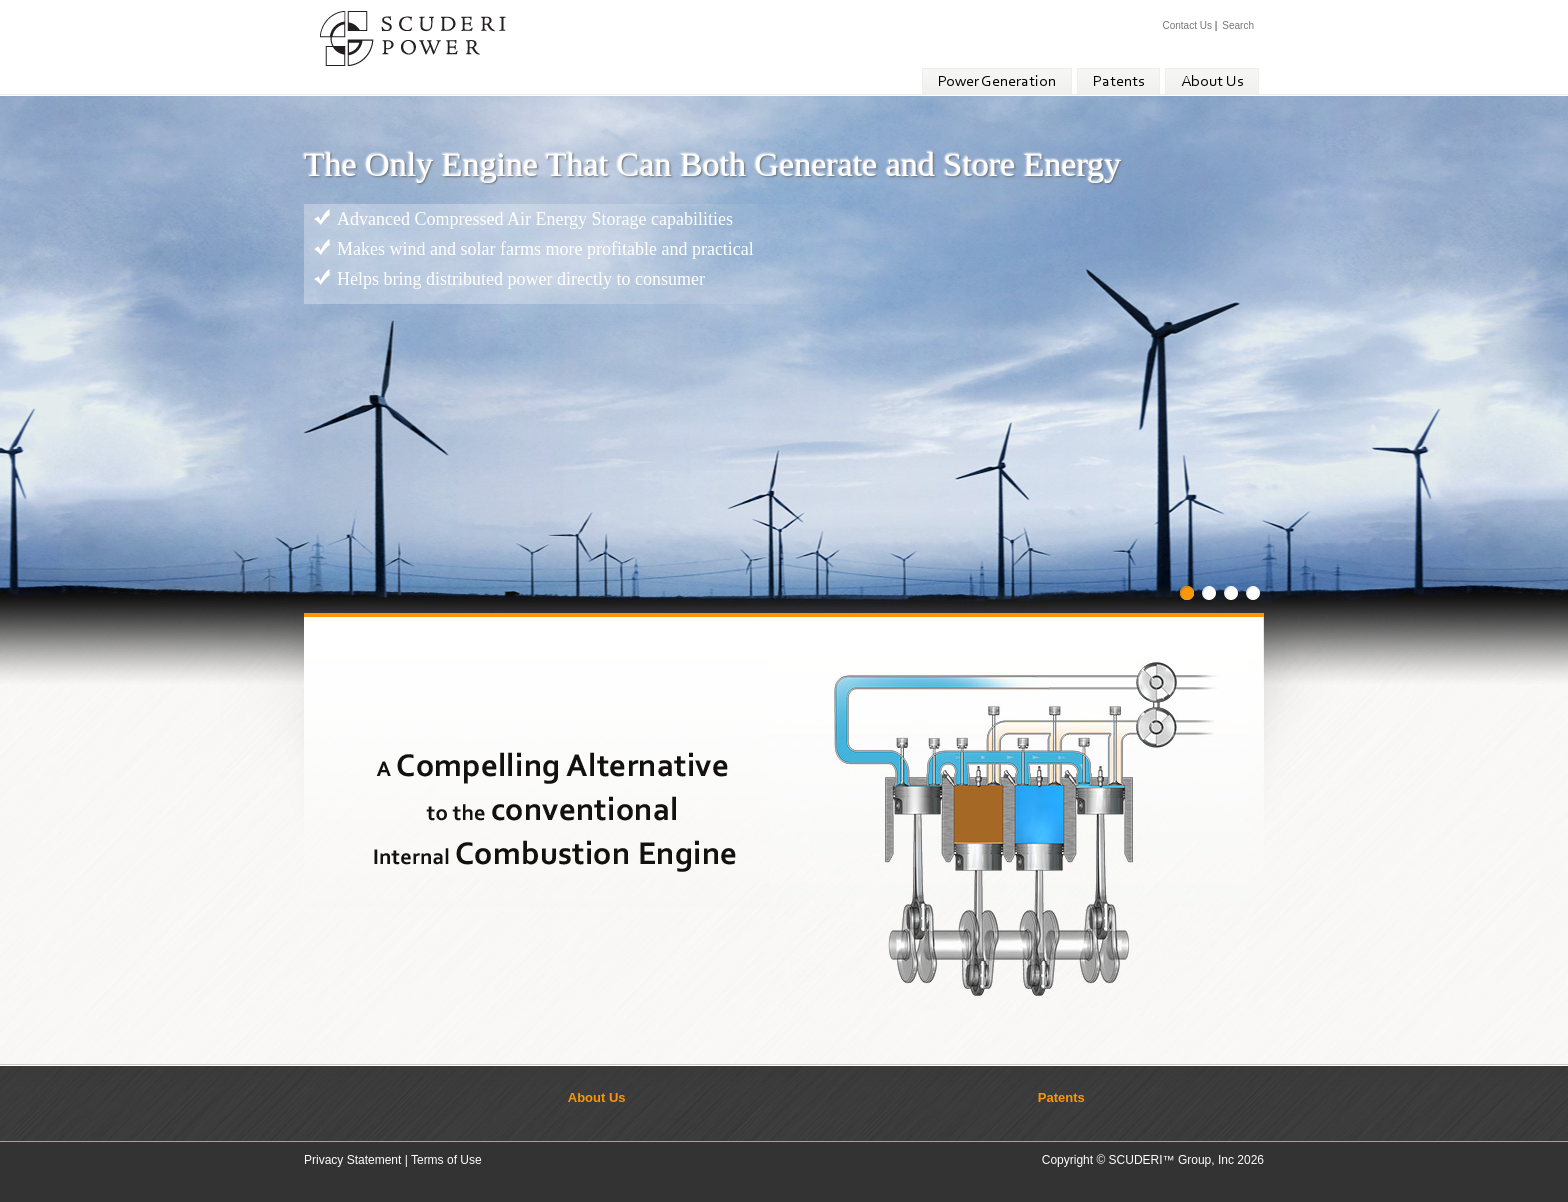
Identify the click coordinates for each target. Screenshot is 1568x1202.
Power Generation (997, 82)
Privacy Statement (352, 1160)
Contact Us (1186, 25)
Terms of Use (446, 1160)
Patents (1118, 82)
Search (1238, 25)
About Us (1212, 82)
